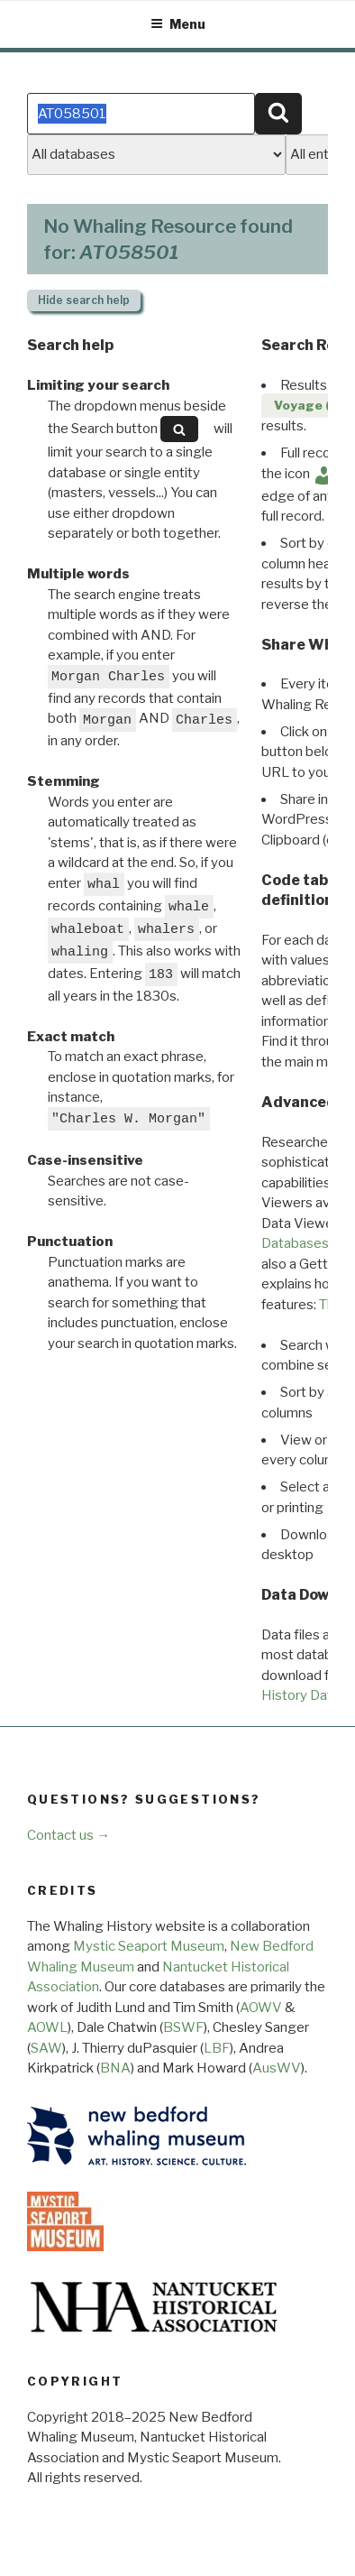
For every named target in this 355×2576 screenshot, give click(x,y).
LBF (217, 2048)
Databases (295, 1243)
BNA (115, 2068)
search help (84, 300)
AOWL (47, 2027)
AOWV (261, 2007)
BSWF (183, 2027)
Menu (177, 24)
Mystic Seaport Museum (148, 1946)
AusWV (276, 2068)
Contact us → (68, 1835)
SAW (46, 2048)
